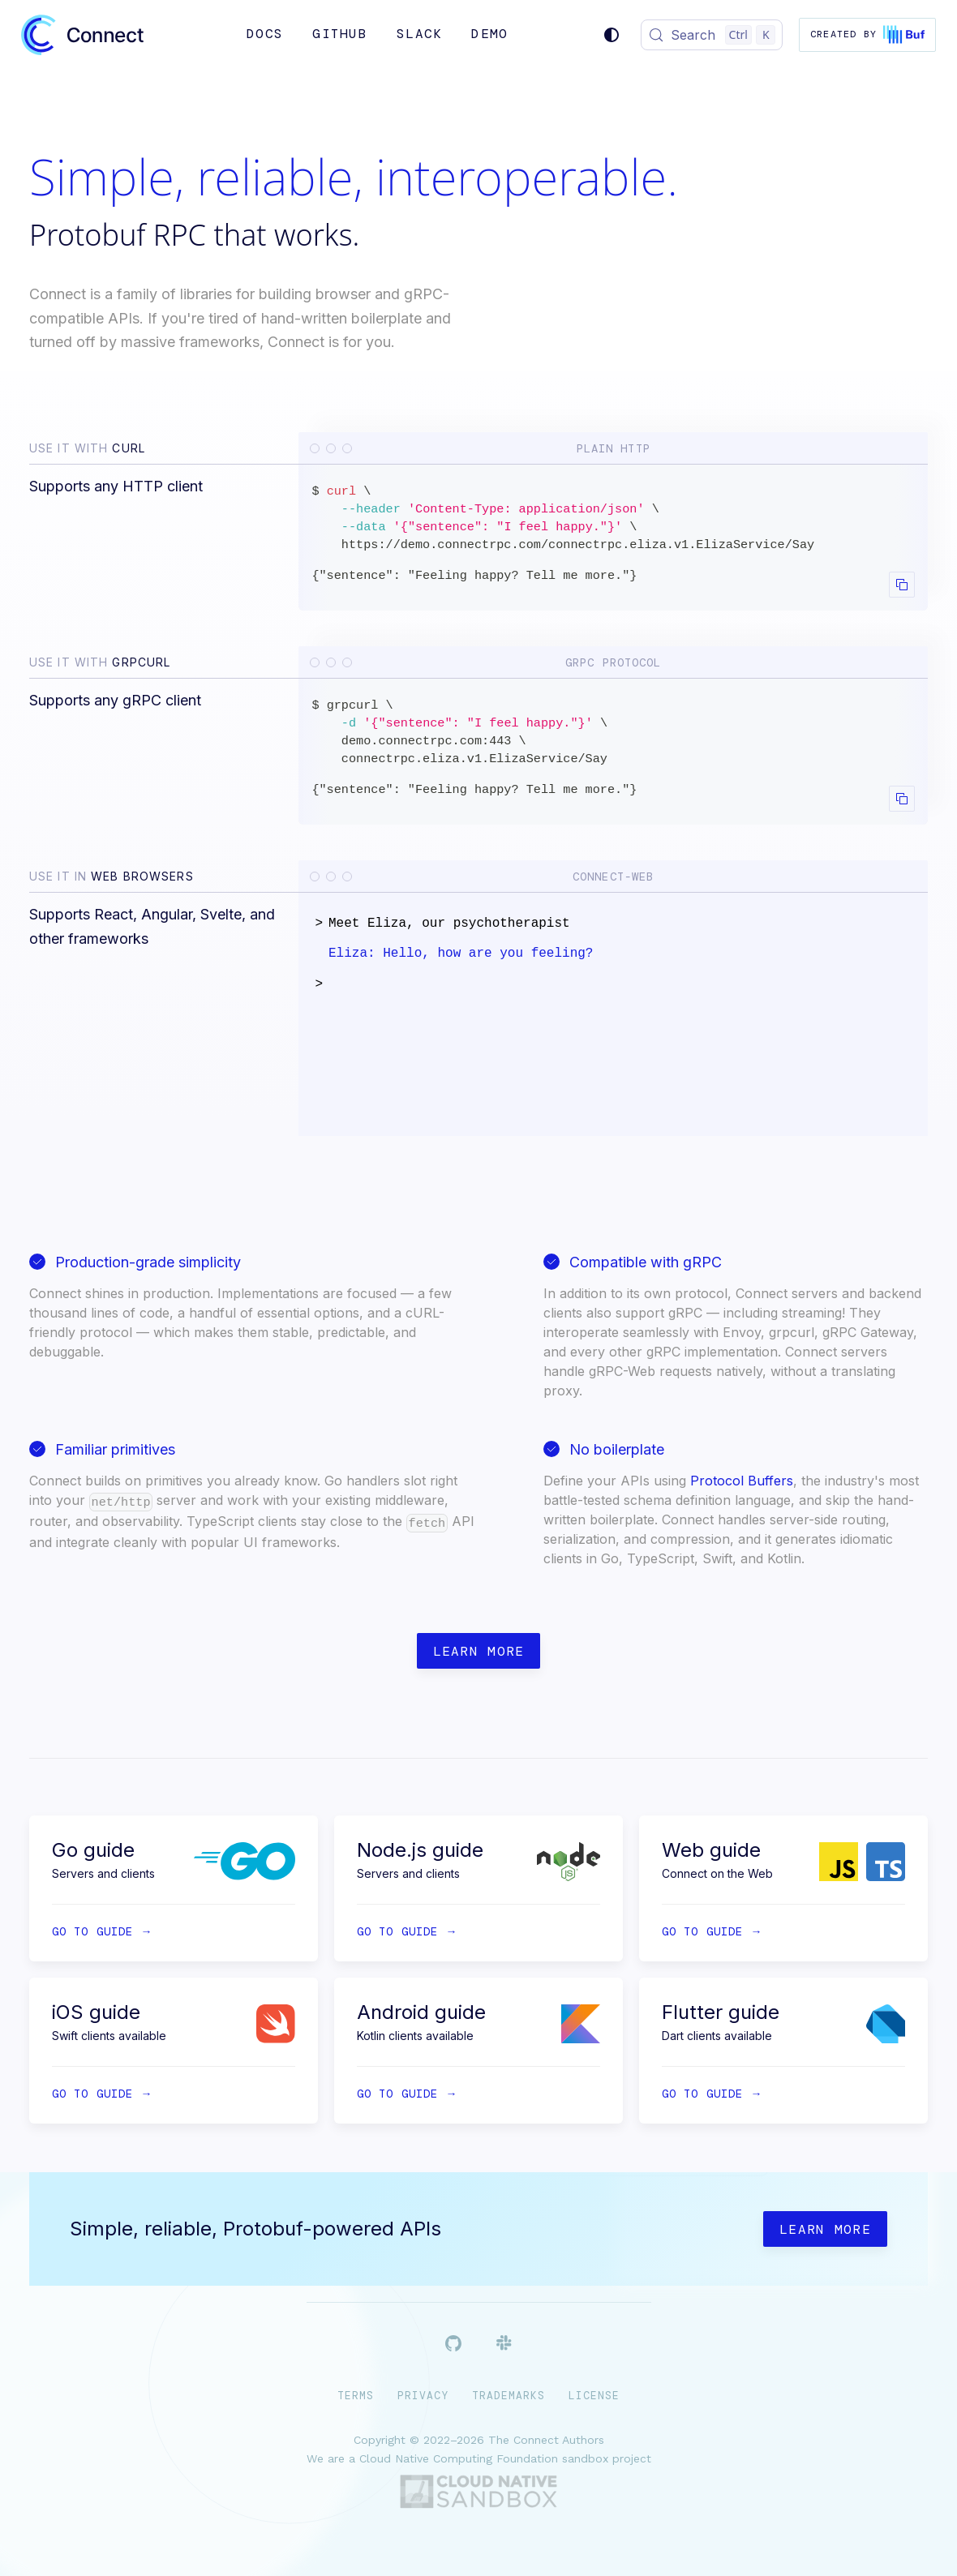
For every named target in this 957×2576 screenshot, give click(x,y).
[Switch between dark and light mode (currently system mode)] (611, 35)
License (594, 2395)
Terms (355, 2395)
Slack (419, 33)
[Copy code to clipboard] (902, 585)
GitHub (339, 33)
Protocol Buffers (741, 1480)
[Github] (453, 2346)
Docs (265, 33)
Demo (489, 33)
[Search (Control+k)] (712, 34)
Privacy (422, 2395)
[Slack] (504, 2346)
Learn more (479, 1651)
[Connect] (82, 35)
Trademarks (508, 2395)
